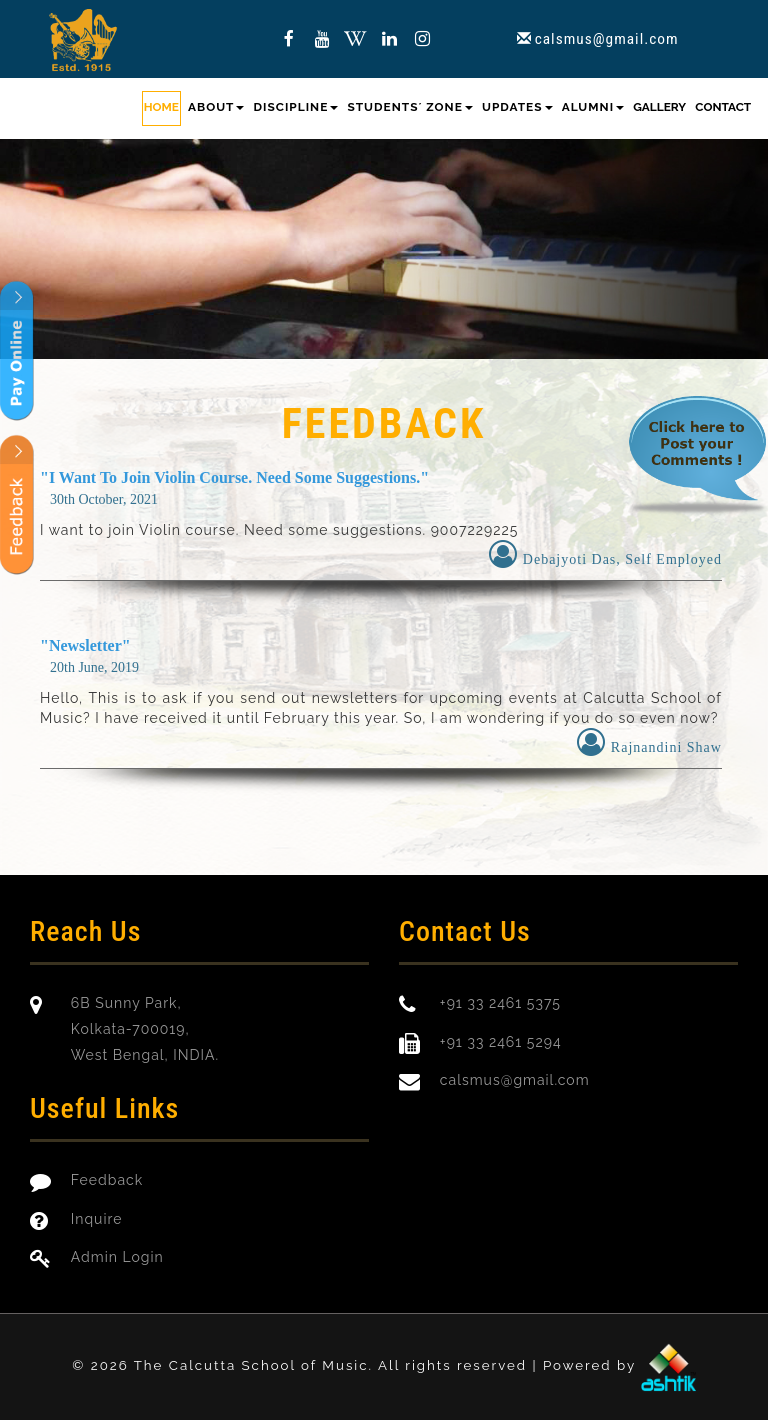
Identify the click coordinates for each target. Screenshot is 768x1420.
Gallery (659, 107)
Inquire (97, 1219)
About (216, 107)
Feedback (107, 1180)
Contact (723, 107)
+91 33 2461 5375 (500, 1003)
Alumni (593, 107)
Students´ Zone (409, 107)
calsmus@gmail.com (607, 39)
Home (161, 107)
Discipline (296, 107)
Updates (517, 107)
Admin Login (117, 1257)
